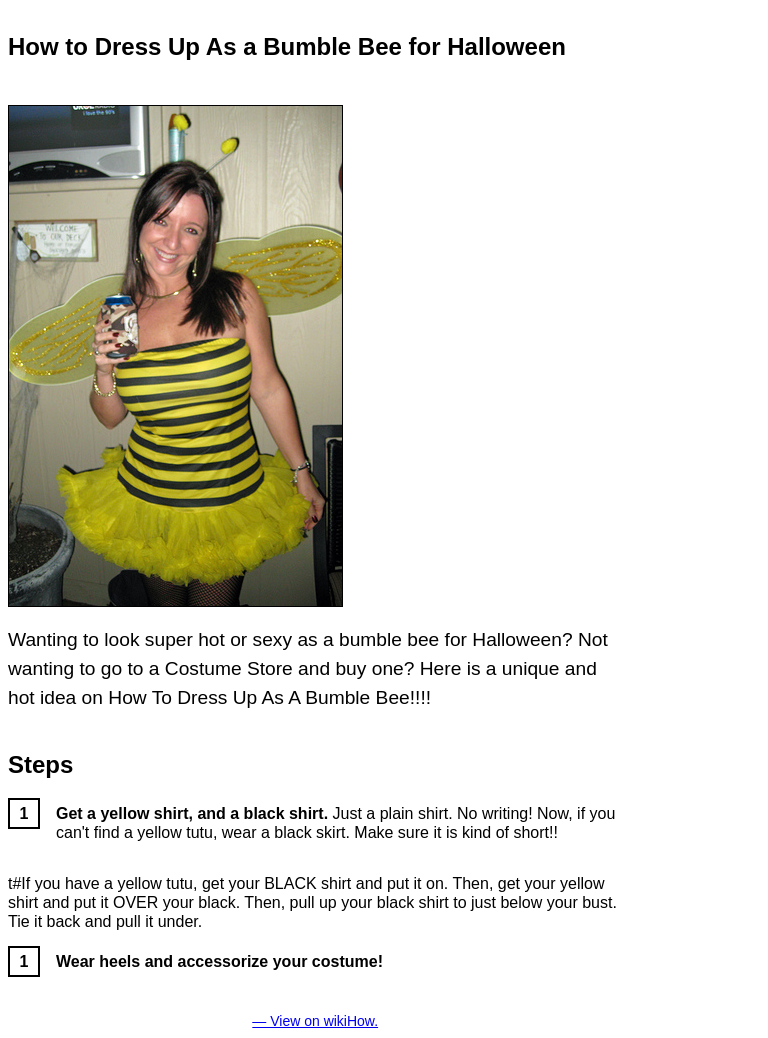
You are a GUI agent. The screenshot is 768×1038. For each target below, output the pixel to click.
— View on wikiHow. (315, 1021)
